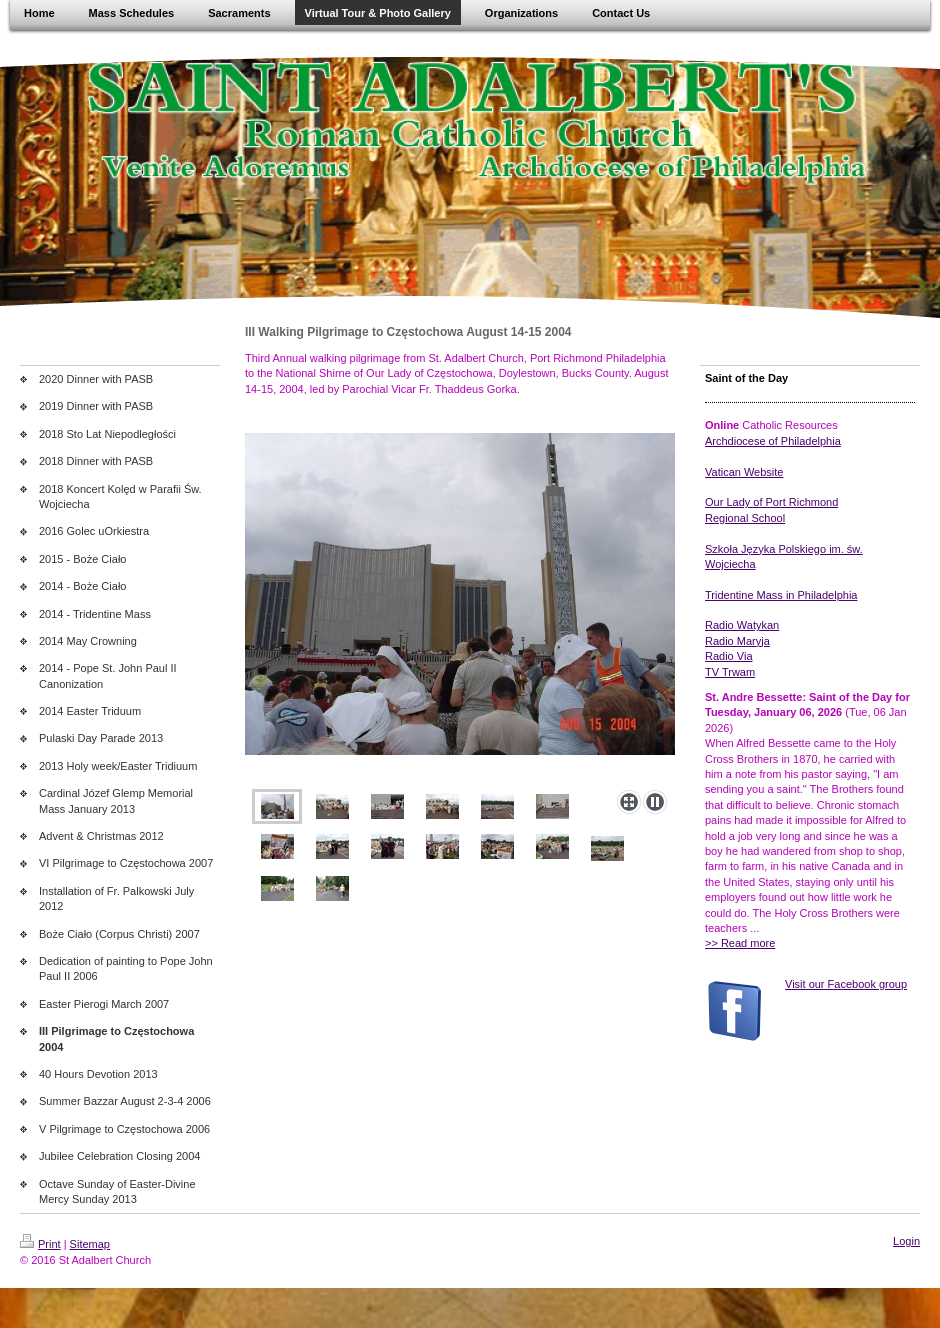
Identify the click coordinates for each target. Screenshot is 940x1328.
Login (906, 1241)
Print (40, 1244)
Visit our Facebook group (846, 984)
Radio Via (729, 656)
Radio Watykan (742, 625)
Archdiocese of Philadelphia (773, 441)
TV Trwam (730, 672)
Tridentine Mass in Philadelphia (781, 595)
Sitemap (90, 1244)
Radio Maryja (737, 641)
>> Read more (740, 943)
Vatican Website (744, 472)
